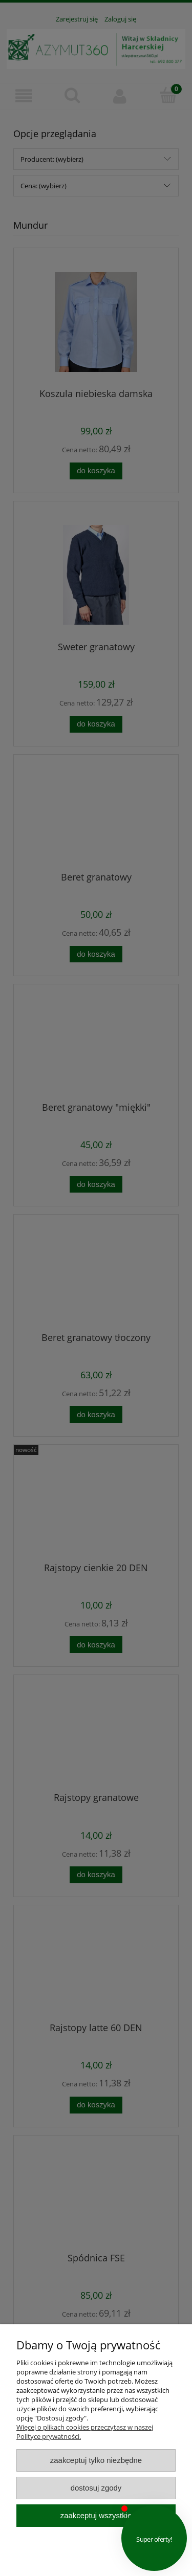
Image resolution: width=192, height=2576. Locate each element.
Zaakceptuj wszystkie (96, 2515)
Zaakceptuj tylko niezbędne (96, 2460)
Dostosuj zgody (96, 2487)
